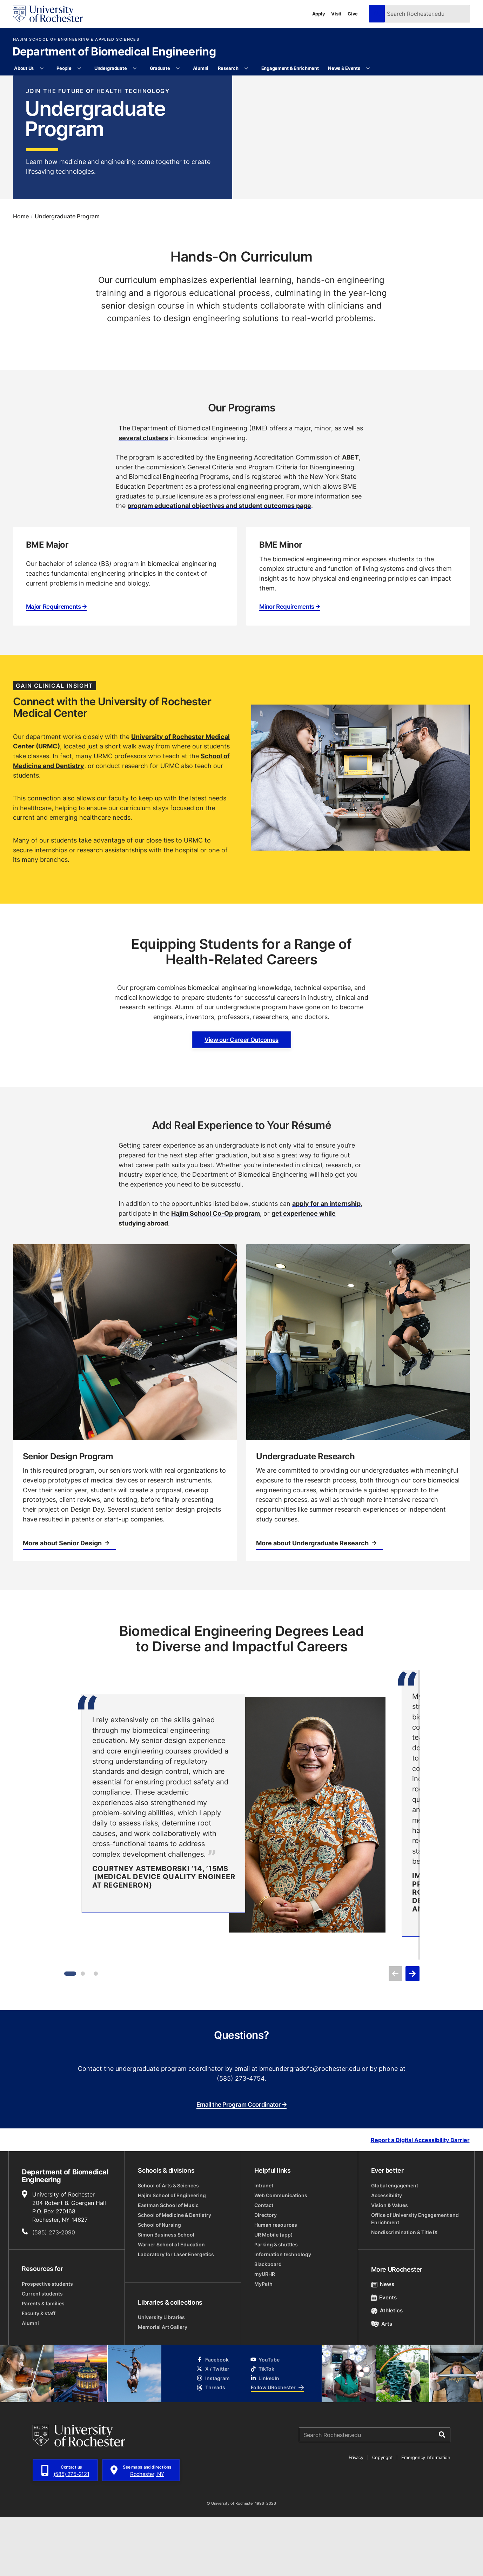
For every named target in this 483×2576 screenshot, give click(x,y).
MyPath (263, 2343)
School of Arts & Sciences (168, 2244)
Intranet (263, 2244)
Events (384, 2356)
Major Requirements (56, 666)
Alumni (200, 68)
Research (228, 68)
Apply (318, 14)
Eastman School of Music (168, 2264)
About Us (24, 68)
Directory (265, 2274)
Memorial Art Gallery (162, 2386)
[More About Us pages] (41, 68)
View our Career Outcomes (241, 1099)
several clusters (143, 497)
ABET (350, 516)
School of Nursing (159, 2284)
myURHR (264, 2333)
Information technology (282, 2313)
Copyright (382, 2517)
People (63, 68)
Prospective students (47, 2343)
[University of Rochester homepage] (48, 14)
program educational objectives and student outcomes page (219, 564)
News (383, 2343)
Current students (42, 2353)
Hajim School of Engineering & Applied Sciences (76, 39)
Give (353, 14)
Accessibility (386, 2254)
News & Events (344, 68)
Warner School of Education (171, 2303)
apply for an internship (326, 1262)
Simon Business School (166, 2294)
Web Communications (280, 2254)
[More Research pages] (246, 68)
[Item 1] (70, 2033)
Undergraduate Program (67, 275)
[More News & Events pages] (368, 68)
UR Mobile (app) (273, 2294)
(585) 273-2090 (53, 2292)
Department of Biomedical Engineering (114, 52)
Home (21, 275)
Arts (382, 2383)
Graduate (160, 68)
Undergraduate (110, 68)
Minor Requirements (289, 666)
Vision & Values (389, 2264)
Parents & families (43, 2362)
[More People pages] (79, 68)
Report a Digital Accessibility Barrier (420, 2199)
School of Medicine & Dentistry (174, 2274)
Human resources (275, 2284)
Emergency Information (425, 2517)
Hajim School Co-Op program (215, 1272)
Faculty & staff (38, 2372)
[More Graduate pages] (178, 68)
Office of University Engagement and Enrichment (415, 2278)
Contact (263, 2264)
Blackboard (268, 2323)
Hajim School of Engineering (172, 2254)
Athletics (387, 2369)
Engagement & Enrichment (290, 68)
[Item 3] (96, 2033)
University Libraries (161, 2376)
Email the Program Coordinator (241, 2164)
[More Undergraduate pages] (135, 68)
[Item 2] (83, 2033)
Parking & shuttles (276, 2303)
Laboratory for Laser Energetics (176, 2313)
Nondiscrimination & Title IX (404, 2291)
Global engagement (394, 2244)
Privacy (356, 2517)
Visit (336, 14)
